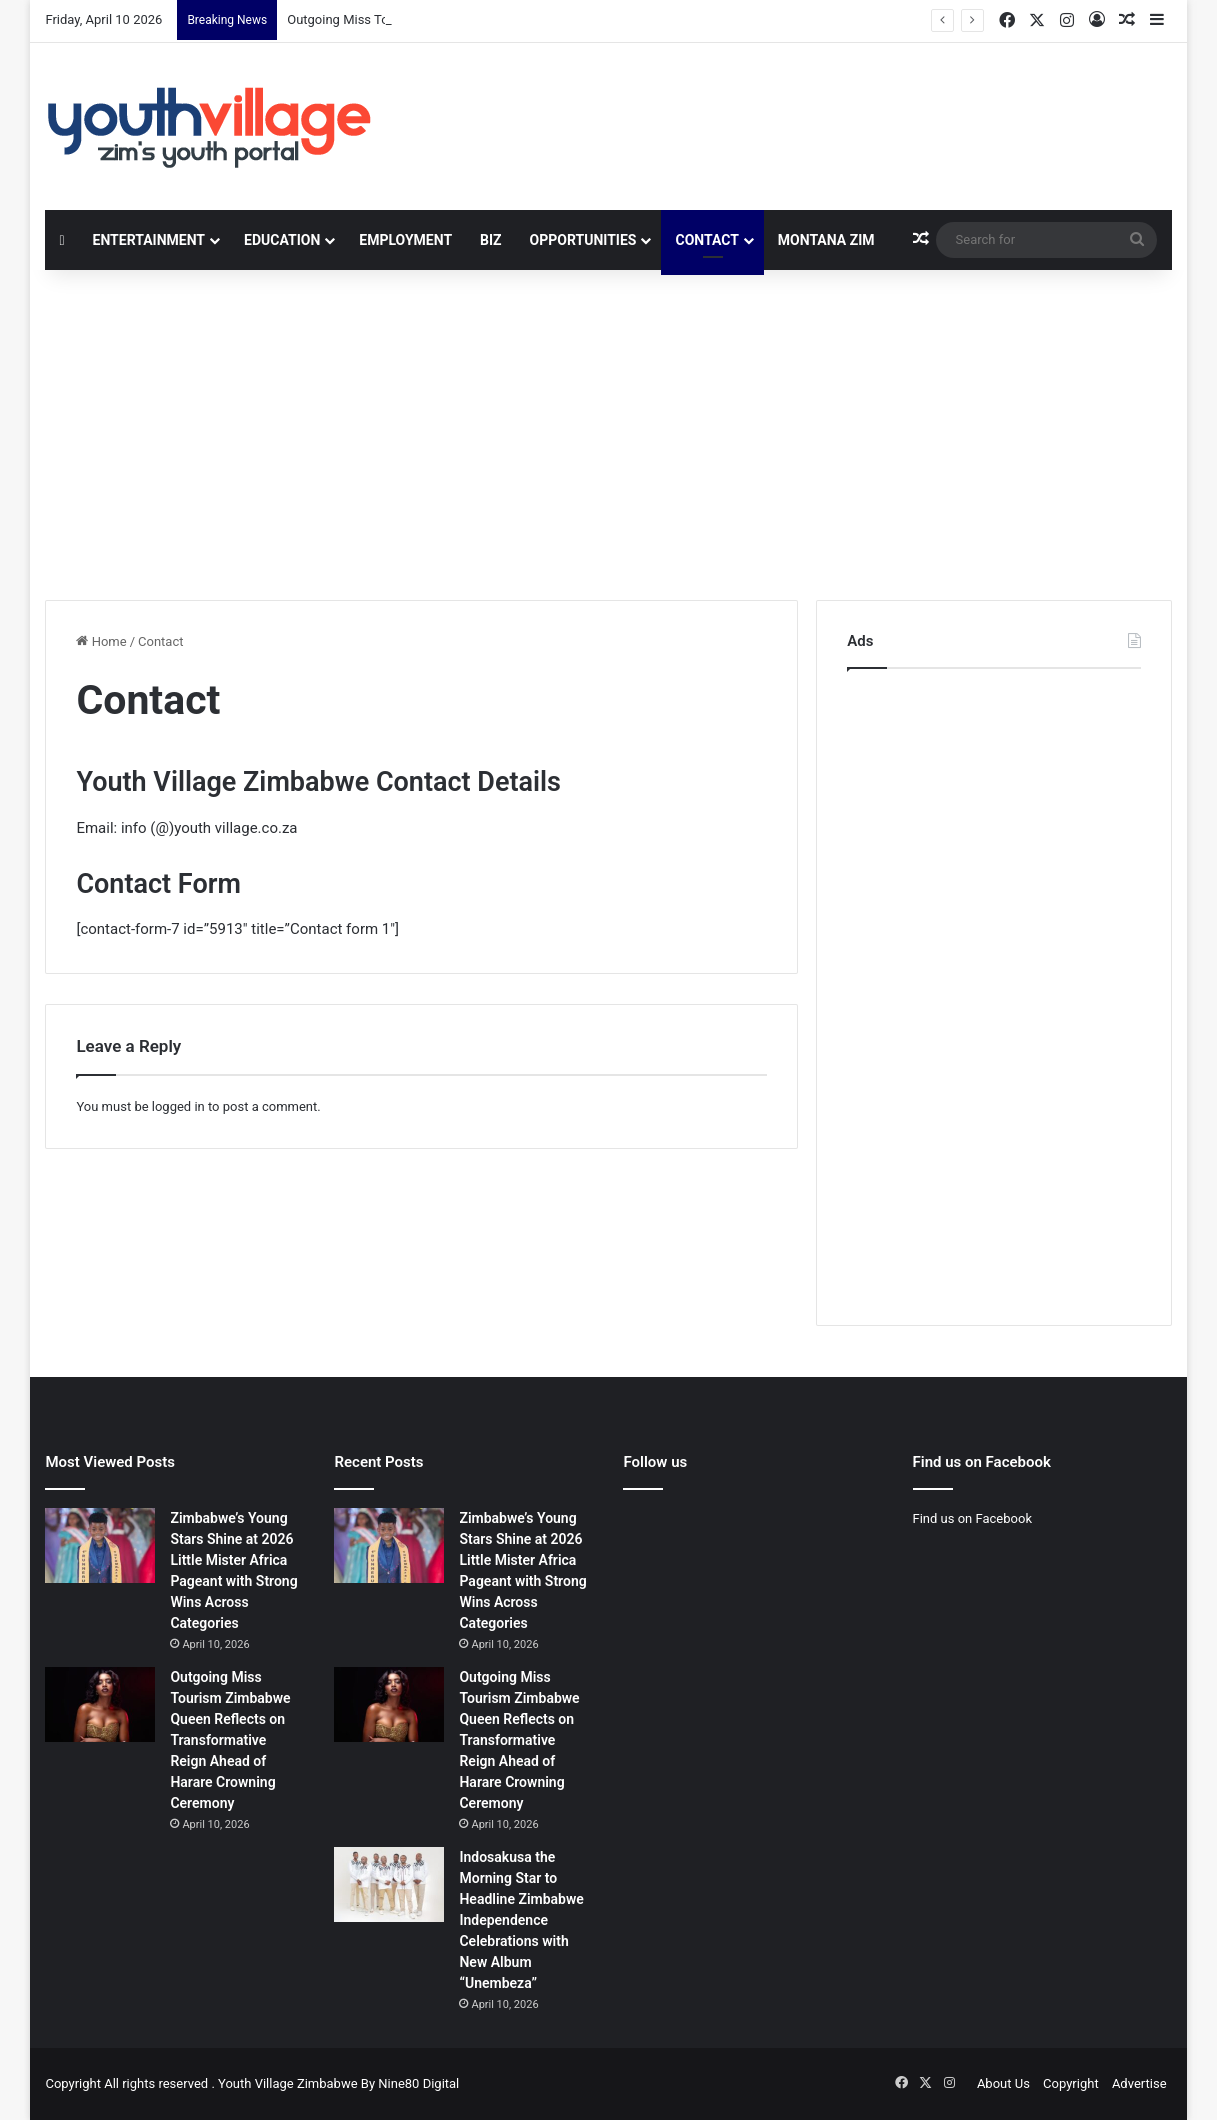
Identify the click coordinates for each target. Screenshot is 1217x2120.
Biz (491, 240)
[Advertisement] (608, 430)
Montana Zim (826, 240)
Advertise (1139, 2083)
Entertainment (149, 240)
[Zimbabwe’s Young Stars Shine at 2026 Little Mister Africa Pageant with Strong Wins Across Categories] (100, 1545)
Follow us (655, 1462)
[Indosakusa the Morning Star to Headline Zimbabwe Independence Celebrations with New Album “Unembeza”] (389, 1884)
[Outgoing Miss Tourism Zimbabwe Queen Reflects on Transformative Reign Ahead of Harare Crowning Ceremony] (100, 1704)
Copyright (1071, 2083)
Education (282, 240)
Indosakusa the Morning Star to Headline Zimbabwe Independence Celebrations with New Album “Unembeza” (521, 1920)
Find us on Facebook (972, 1518)
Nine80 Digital (418, 2083)
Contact (706, 240)
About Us (1003, 2083)
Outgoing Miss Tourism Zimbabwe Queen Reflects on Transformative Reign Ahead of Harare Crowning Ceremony (230, 1740)
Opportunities (583, 240)
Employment (405, 240)
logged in (178, 1106)
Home (101, 641)
